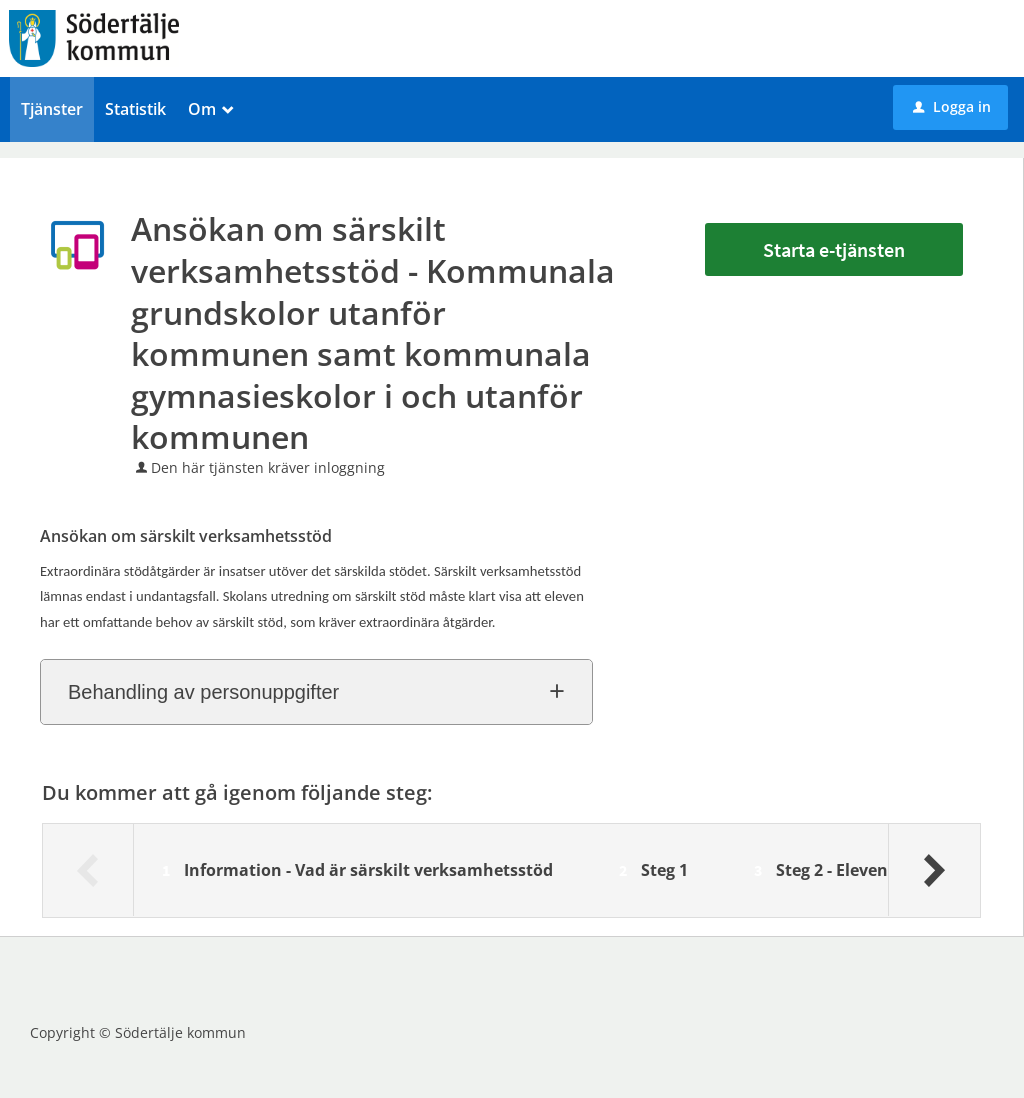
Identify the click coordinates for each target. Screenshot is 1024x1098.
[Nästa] (933, 870)
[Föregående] (88, 870)
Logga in (952, 106)
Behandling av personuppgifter (203, 692)
